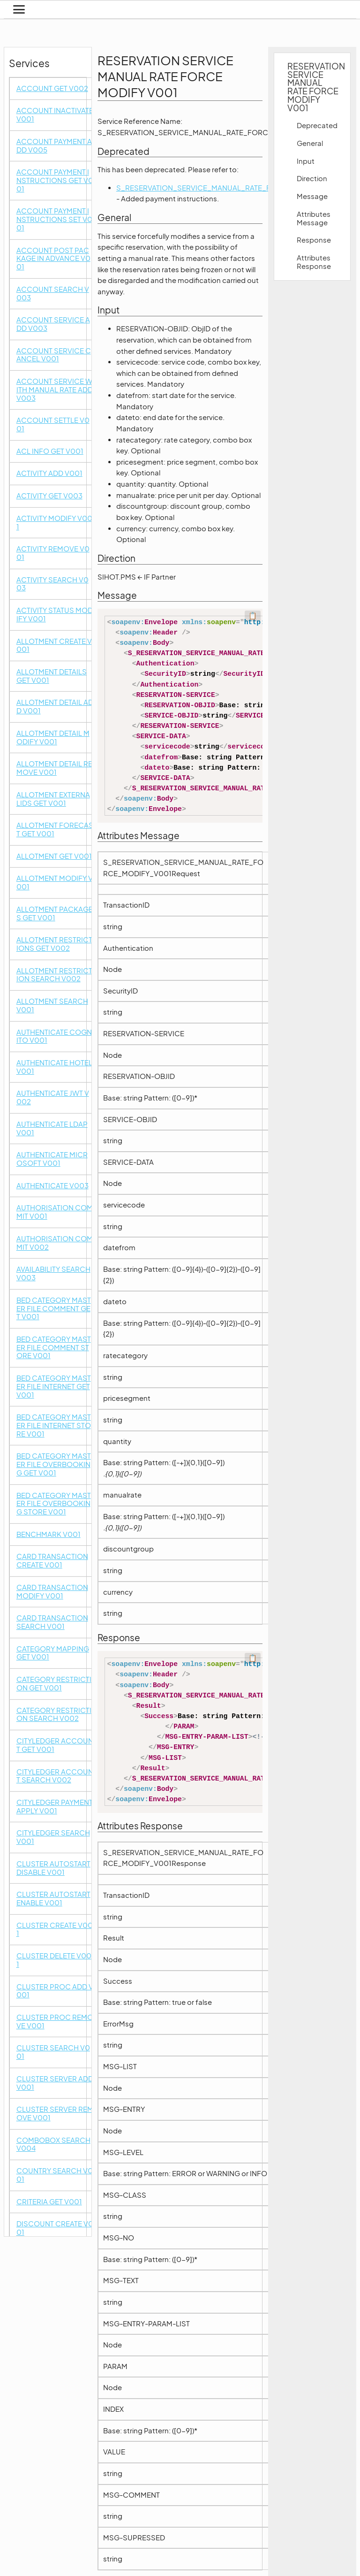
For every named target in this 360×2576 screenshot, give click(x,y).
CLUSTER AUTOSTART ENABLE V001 (53, 1898)
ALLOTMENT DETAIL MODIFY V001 (53, 737)
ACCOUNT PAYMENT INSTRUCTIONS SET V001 (54, 219)
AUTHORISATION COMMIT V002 (54, 1243)
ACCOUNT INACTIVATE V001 (54, 115)
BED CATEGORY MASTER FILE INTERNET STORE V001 (53, 1425)
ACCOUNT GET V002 (52, 88)
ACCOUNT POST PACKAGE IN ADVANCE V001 (53, 258)
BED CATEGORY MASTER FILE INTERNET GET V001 (53, 1386)
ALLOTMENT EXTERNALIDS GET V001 (53, 799)
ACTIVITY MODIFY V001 (54, 522)
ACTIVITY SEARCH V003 (52, 584)
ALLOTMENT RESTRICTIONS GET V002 (54, 944)
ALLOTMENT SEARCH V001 (52, 1005)
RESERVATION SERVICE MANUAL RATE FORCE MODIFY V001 (314, 87)
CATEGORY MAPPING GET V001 (52, 1653)
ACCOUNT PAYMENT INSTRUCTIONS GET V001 (54, 180)
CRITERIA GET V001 (49, 2202)
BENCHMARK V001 (48, 1534)
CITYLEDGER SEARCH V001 (53, 1837)
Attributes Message (313, 218)
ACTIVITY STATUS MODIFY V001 (54, 614)
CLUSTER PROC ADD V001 (54, 1991)
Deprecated (317, 125)
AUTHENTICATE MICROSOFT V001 (52, 1159)
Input (306, 161)
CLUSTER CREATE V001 (54, 1929)
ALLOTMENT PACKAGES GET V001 (54, 913)
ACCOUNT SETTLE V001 (53, 424)
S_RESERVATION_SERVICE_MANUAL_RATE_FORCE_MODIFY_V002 (231, 187)
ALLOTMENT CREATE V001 (54, 645)
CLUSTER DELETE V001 (53, 1960)
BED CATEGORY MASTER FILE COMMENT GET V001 (53, 1308)
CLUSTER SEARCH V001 (53, 2052)
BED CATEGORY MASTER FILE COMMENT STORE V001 (53, 1347)
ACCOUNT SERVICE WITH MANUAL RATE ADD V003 (54, 389)
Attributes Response (314, 261)
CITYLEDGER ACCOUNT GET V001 (54, 1745)
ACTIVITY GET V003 (49, 496)
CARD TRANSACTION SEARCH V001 (52, 1622)
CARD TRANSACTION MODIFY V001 (52, 1591)
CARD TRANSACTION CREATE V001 (52, 1560)
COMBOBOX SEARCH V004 (53, 2144)
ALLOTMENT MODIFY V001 (54, 882)
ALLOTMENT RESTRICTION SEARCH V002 (54, 975)
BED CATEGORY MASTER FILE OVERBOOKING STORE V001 (53, 1503)
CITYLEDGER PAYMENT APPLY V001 (54, 1806)
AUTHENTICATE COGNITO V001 (54, 1036)
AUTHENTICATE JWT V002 (52, 1097)
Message (312, 196)
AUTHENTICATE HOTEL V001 (54, 1067)
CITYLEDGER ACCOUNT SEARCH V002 (54, 1776)
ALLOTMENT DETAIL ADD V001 (54, 706)
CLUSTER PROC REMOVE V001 (54, 2021)
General (310, 143)
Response (314, 240)
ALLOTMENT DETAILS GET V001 (51, 676)
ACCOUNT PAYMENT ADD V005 (54, 146)
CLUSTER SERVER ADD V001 (54, 2083)
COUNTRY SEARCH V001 (54, 2175)
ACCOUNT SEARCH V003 (52, 293)
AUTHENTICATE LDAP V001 (52, 1128)
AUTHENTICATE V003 (52, 1186)
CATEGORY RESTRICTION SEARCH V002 (53, 1714)
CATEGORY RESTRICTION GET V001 (53, 1683)
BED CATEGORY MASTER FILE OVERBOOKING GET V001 (53, 1464)
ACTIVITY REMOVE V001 (53, 553)
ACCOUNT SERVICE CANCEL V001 (53, 355)
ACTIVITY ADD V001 (49, 473)
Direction (312, 178)
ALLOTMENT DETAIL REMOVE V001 (54, 768)
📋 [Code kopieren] (252, 615)
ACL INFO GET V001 (49, 451)
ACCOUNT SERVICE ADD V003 (53, 324)
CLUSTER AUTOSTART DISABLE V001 (53, 1868)
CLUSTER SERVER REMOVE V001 (54, 2113)
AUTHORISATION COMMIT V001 (54, 1212)
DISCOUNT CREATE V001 (54, 2228)
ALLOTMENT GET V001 (54, 856)
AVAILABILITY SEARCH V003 (53, 1273)
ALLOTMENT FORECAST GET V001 (54, 829)
